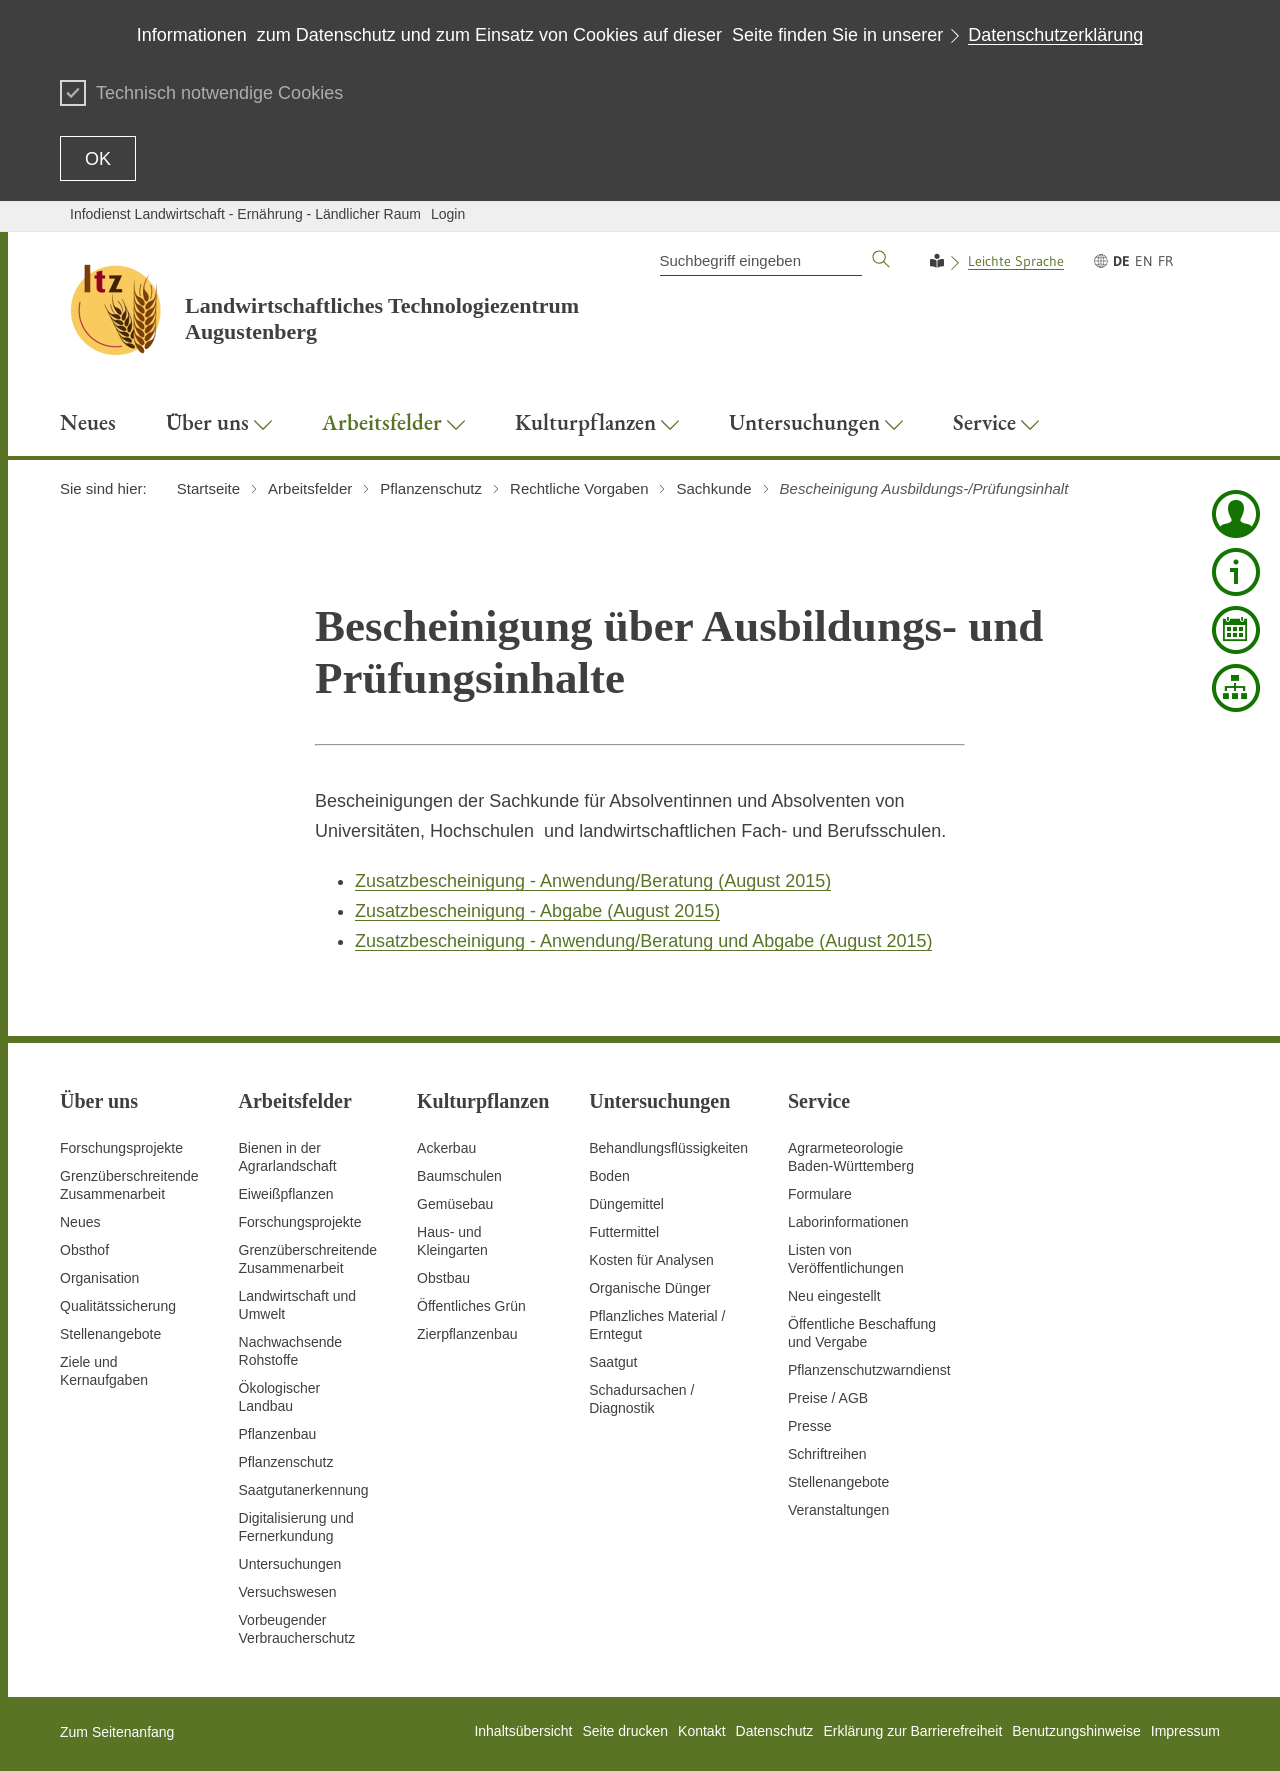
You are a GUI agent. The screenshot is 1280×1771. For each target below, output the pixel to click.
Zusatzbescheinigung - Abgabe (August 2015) (537, 911)
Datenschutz (775, 1731)
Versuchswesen (288, 1592)
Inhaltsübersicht (523, 1731)
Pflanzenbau (278, 1434)
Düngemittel (626, 1204)
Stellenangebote (110, 1334)
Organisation (99, 1278)
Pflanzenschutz (286, 1462)
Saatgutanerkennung (304, 1490)
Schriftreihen (827, 1454)
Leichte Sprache (1016, 261)
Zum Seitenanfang (117, 1732)
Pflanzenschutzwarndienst (869, 1370)
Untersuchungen (290, 1564)
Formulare (820, 1194)
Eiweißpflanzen (286, 1194)
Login (448, 214)
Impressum (1185, 1731)
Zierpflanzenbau (467, 1334)
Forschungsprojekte (121, 1148)
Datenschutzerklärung (1055, 35)
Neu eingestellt (834, 1296)
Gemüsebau (455, 1204)
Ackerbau (446, 1148)
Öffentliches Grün (471, 1306)
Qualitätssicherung (118, 1306)
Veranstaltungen (838, 1510)
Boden (609, 1176)
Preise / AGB (828, 1398)
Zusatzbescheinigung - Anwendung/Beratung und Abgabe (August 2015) (643, 941)
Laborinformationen (848, 1222)
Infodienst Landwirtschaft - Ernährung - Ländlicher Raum (245, 214)
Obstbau (443, 1278)
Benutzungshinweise (1076, 1731)
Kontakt (701, 1731)
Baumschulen (459, 1176)
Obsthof (84, 1250)
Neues (80, 1222)
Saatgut (613, 1362)
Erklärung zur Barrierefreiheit (912, 1731)
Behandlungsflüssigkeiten (668, 1148)
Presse (810, 1426)
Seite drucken (625, 1731)
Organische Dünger (649, 1288)
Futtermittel (624, 1232)
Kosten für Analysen (651, 1260)
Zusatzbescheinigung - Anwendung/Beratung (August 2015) (593, 881)
